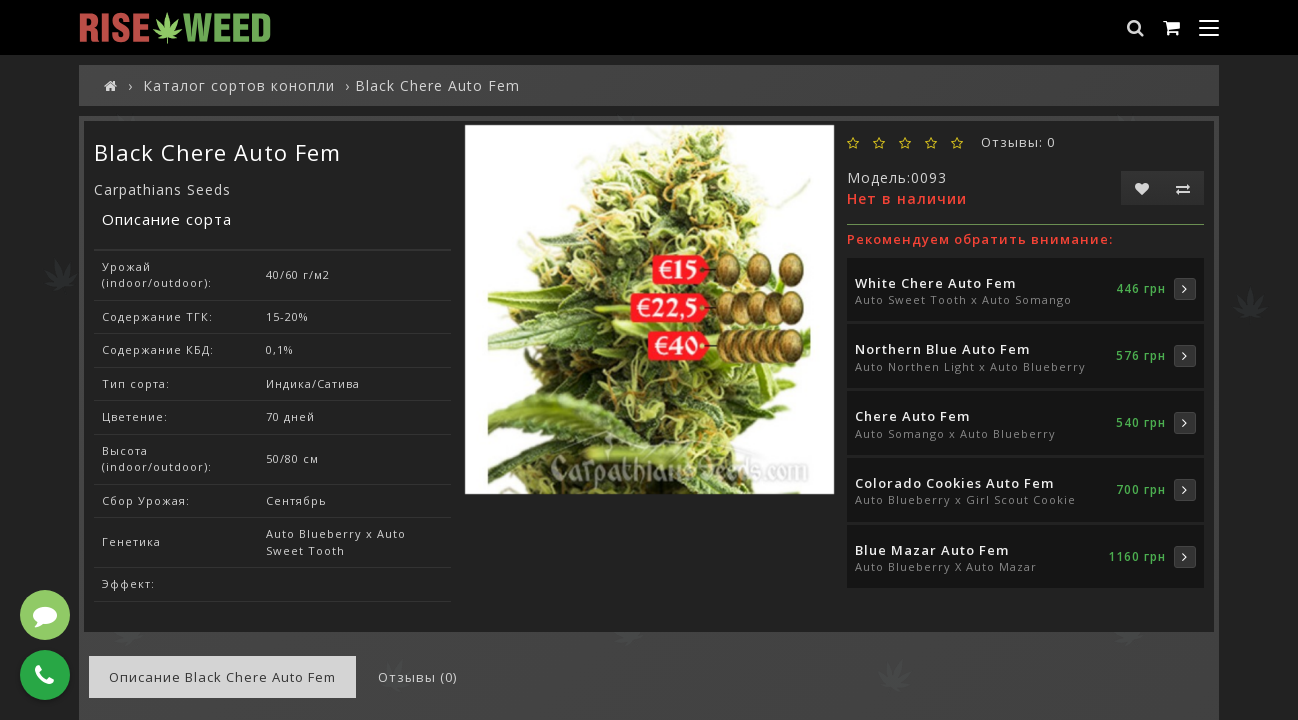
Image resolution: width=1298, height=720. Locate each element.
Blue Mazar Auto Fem (932, 550)
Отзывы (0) (417, 677)
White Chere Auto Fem (935, 283)
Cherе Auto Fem (912, 416)
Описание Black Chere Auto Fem (222, 677)
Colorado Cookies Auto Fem (954, 483)
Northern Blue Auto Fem (942, 349)
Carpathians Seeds (162, 189)
